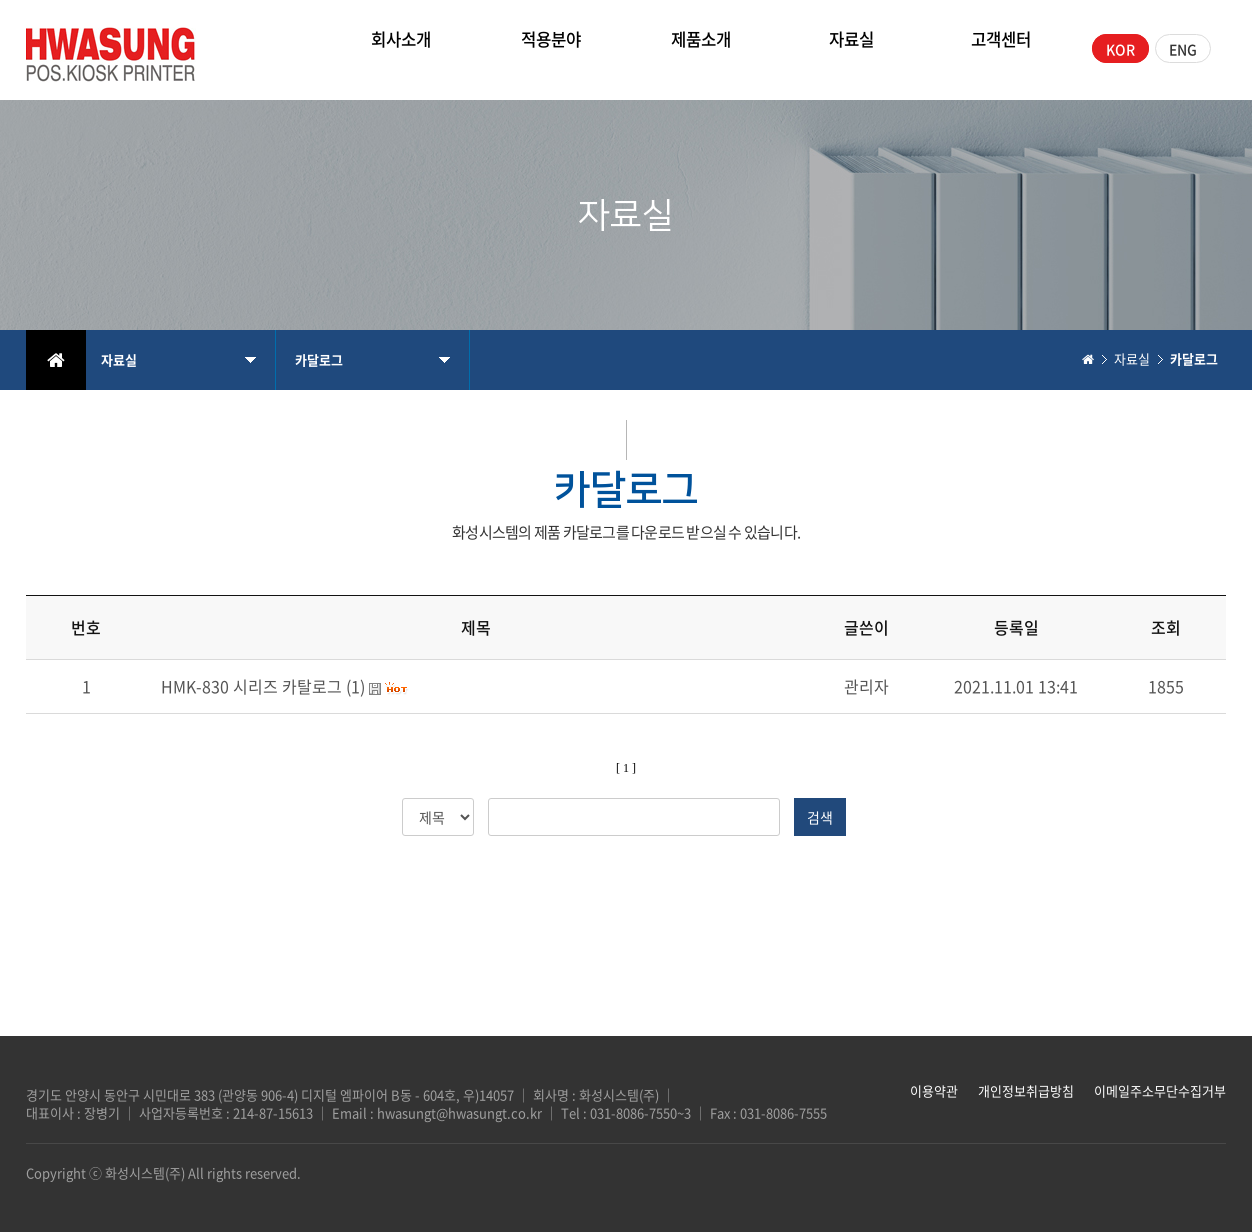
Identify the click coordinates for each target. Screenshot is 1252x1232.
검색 (820, 817)
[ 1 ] (626, 768)
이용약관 (934, 1090)
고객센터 (1001, 48)
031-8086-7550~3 (642, 1112)
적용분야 (551, 48)
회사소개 (401, 48)
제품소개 (701, 48)
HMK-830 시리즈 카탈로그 (251, 686)
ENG (1183, 49)
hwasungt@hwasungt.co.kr (459, 1112)
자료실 (851, 48)
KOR (1120, 49)
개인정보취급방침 (1026, 1090)
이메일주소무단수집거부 (1160, 1090)
